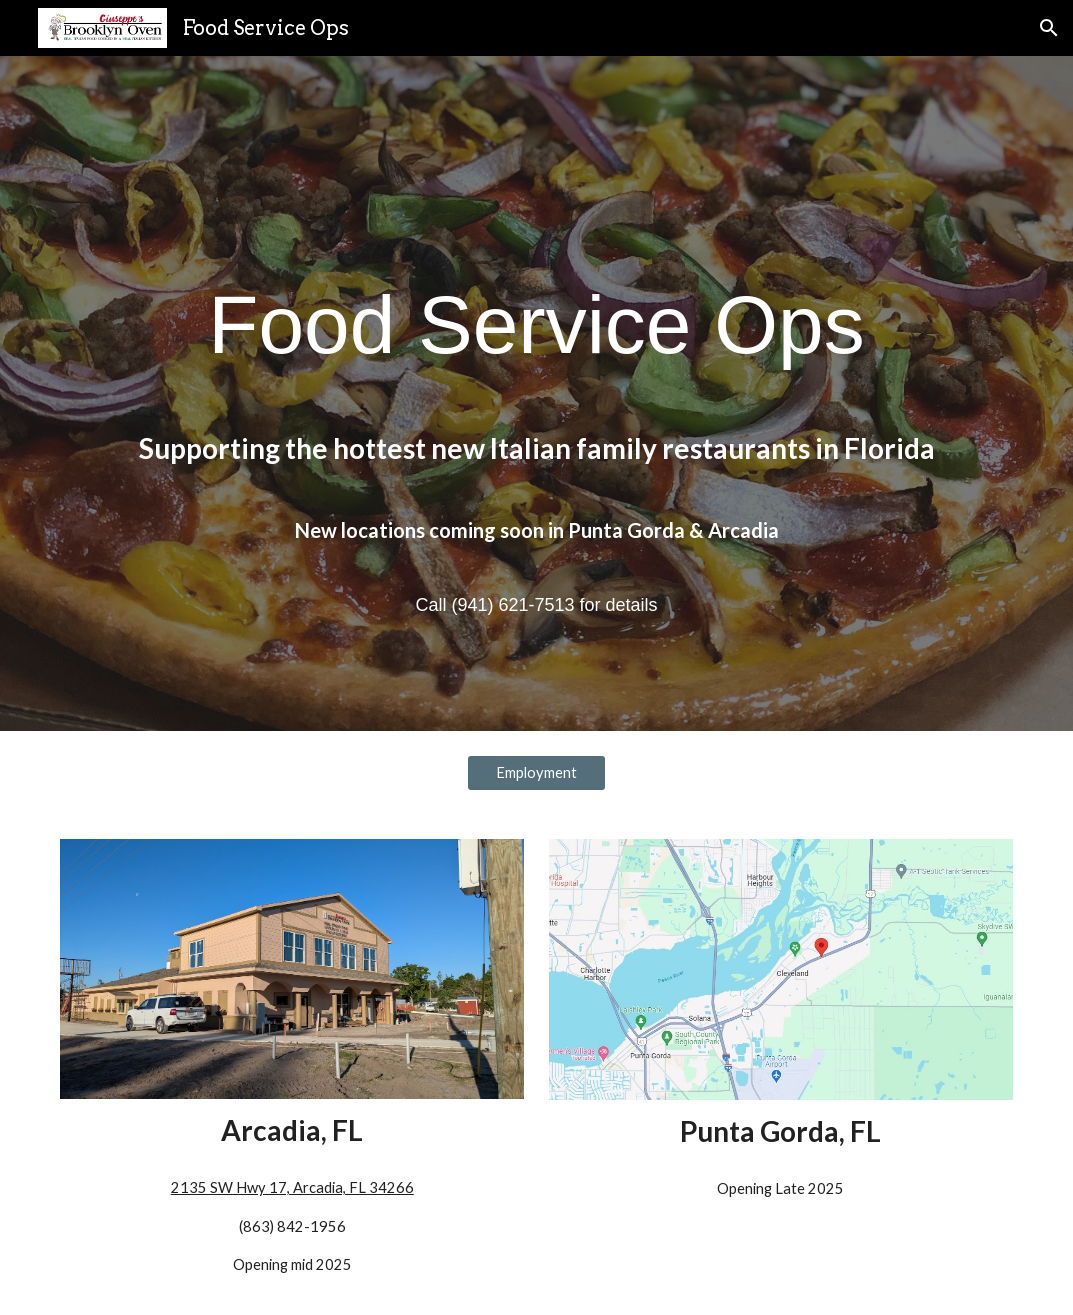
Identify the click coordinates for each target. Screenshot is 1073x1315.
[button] (1049, 28)
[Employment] (536, 772)
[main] (536, 393)
